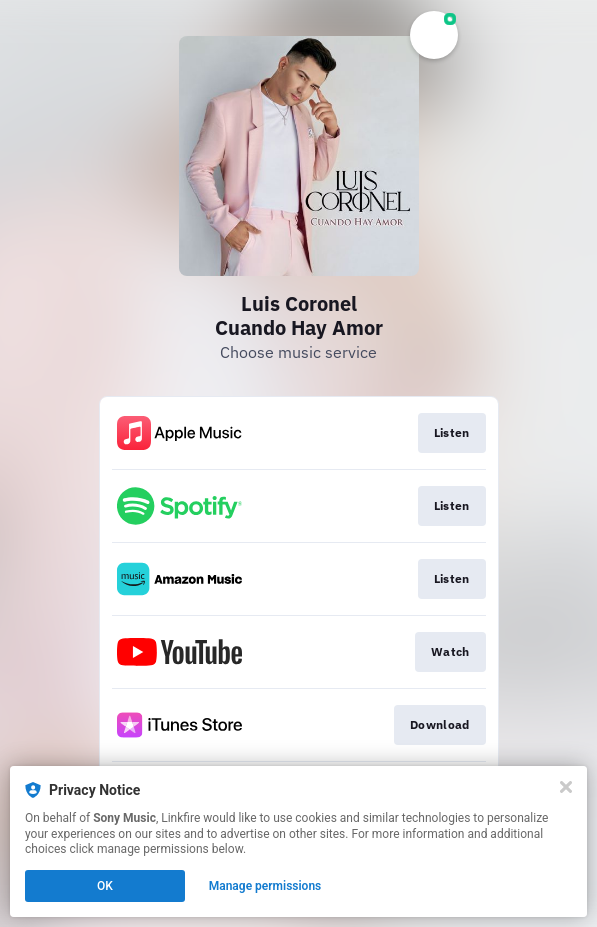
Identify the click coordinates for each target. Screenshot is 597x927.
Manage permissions (265, 886)
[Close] (566, 787)
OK (105, 886)
